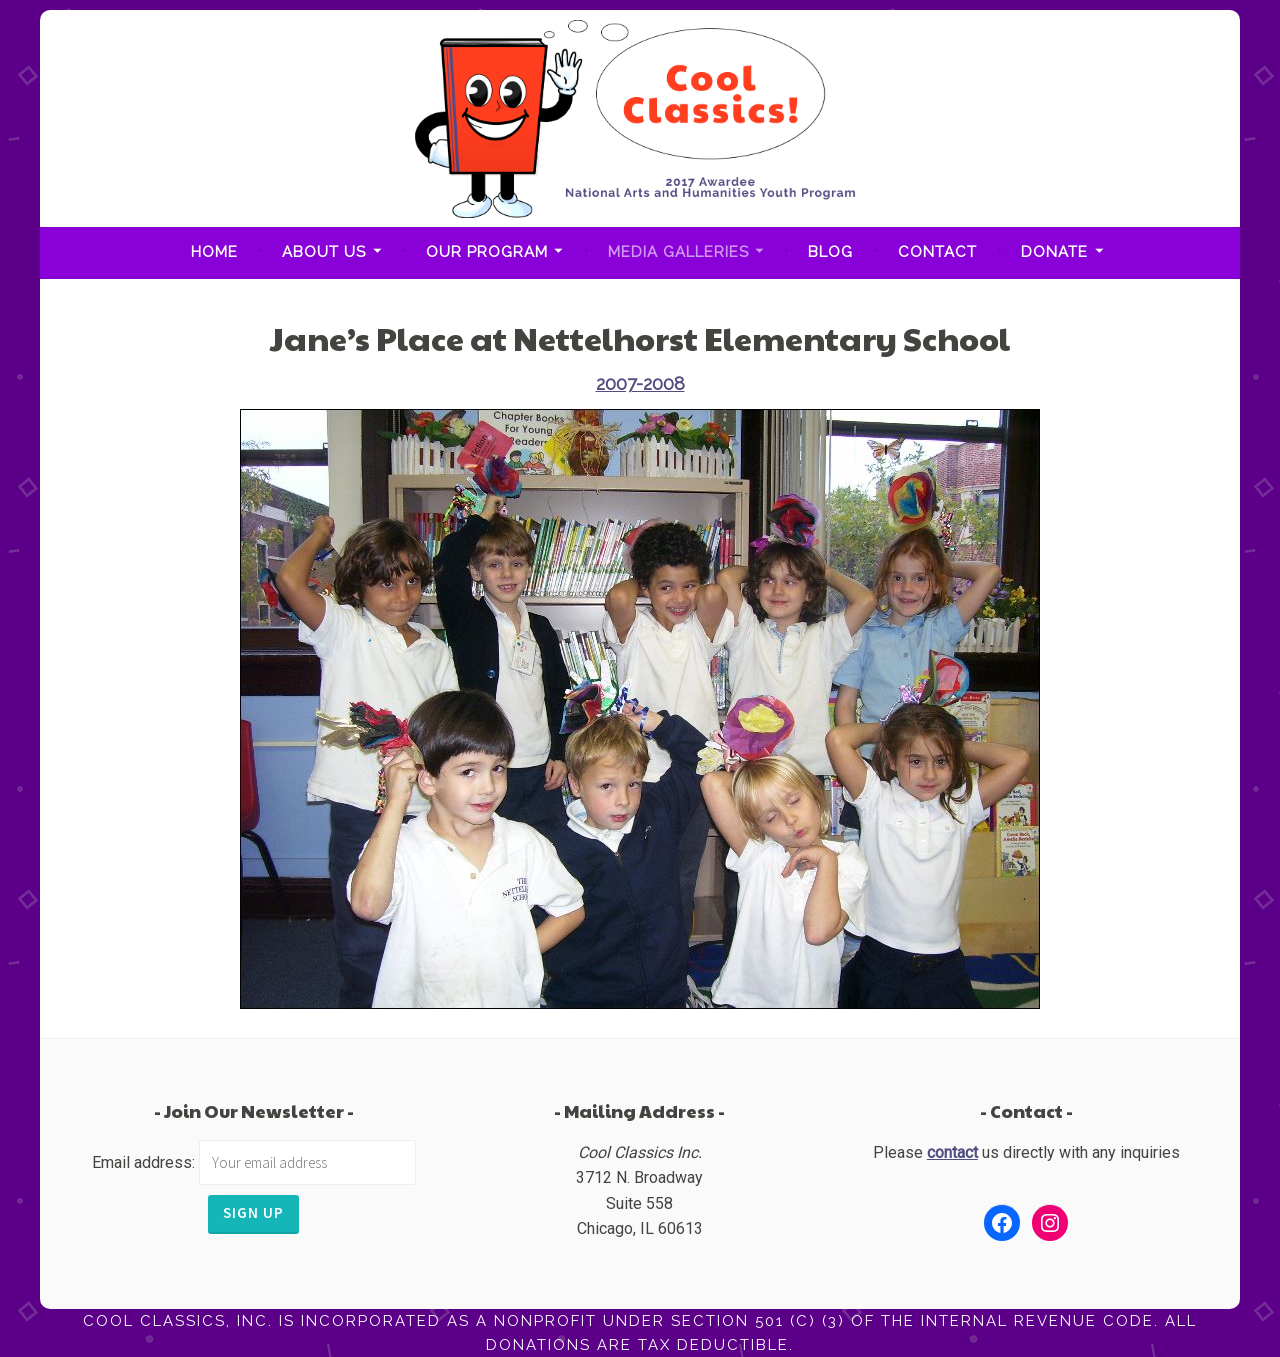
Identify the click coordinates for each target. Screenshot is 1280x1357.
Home (214, 252)
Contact (937, 252)
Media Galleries (678, 252)
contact (952, 1152)
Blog (830, 252)
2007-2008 (640, 383)
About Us (324, 252)
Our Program (487, 252)
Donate (1054, 252)
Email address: (145, 1162)
